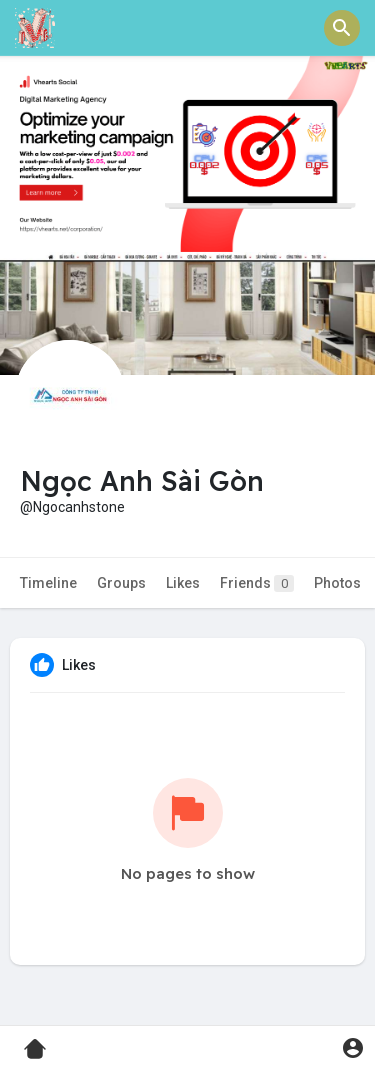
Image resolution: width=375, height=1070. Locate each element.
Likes (183, 583)
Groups (121, 583)
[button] (342, 28)
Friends (257, 583)
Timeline (48, 583)
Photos (337, 583)
